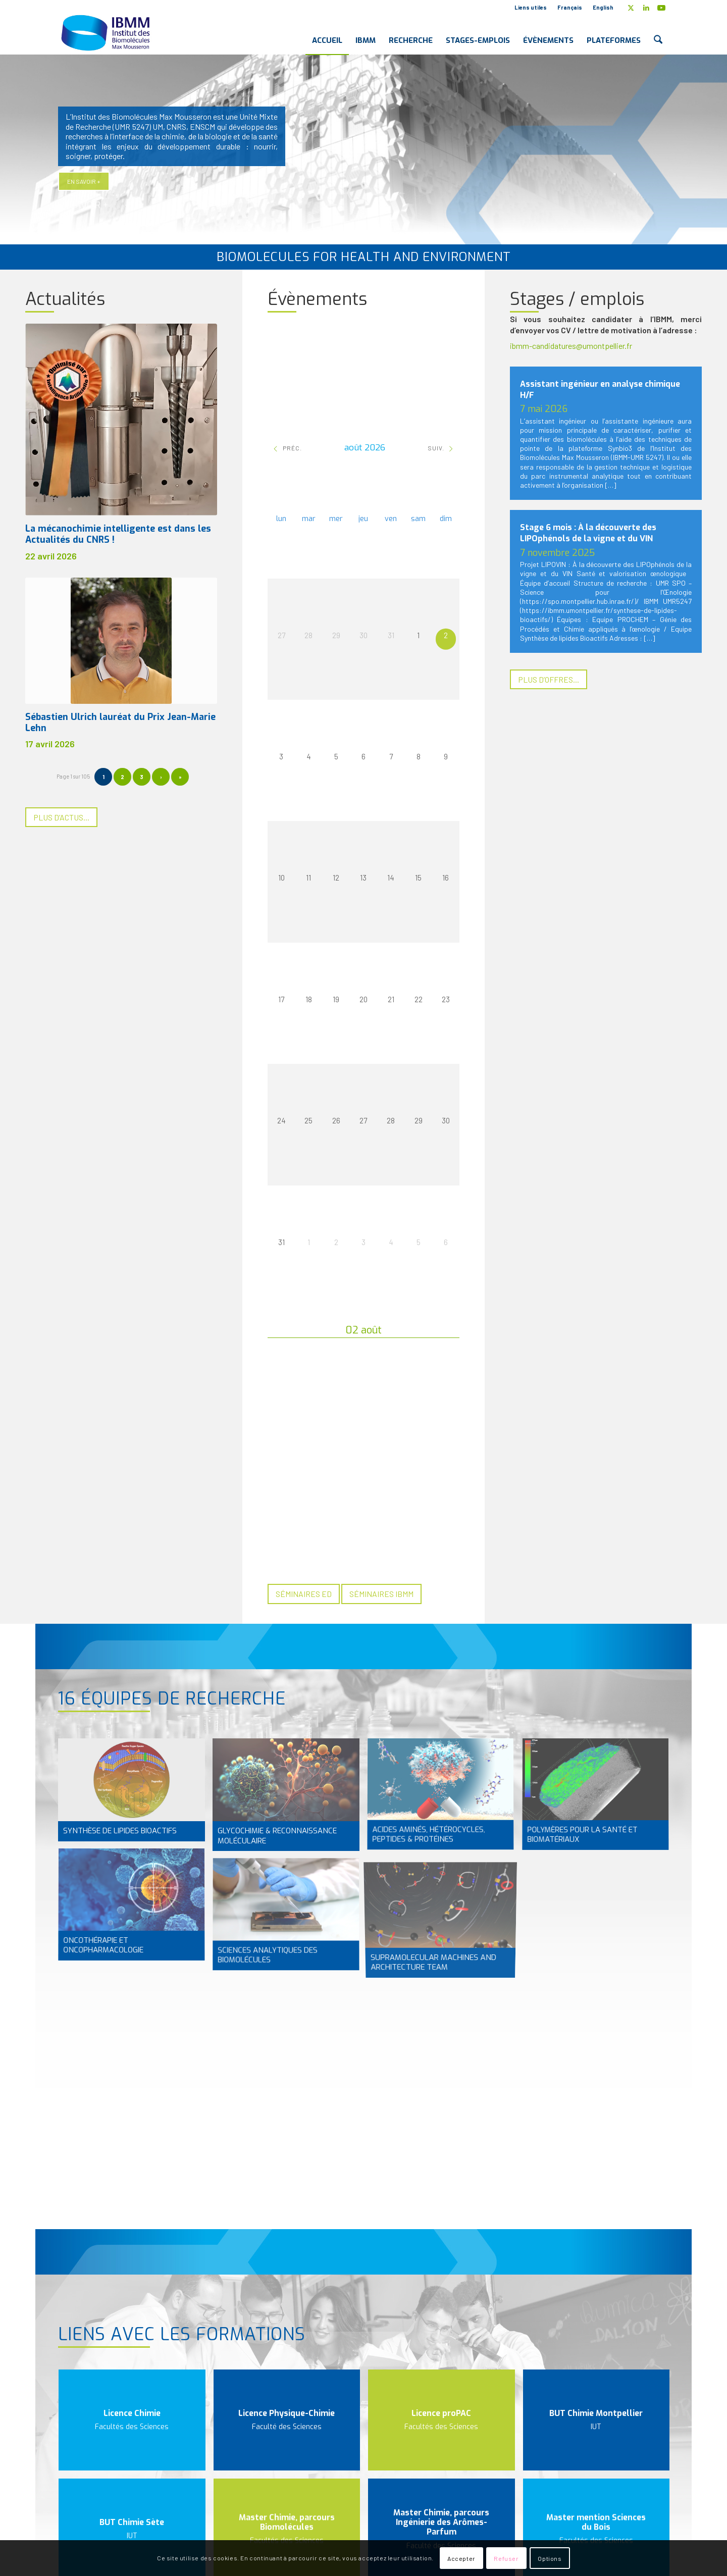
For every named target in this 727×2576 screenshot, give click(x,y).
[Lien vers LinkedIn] (646, 7)
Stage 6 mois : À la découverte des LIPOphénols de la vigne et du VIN (588, 533)
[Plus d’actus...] (61, 817)
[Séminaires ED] (304, 1594)
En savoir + (83, 181)
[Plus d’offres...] (548, 679)
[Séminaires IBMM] (381, 1594)
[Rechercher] (658, 32)
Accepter (461, 2558)
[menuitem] (530, 7)
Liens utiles (530, 7)
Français (569, 7)
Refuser (506, 2558)
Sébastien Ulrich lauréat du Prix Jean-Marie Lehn (120, 722)
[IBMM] (106, 32)
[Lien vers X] (631, 7)
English (603, 7)
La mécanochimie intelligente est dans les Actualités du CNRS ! (118, 534)
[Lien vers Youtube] (661, 7)
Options (549, 2558)
